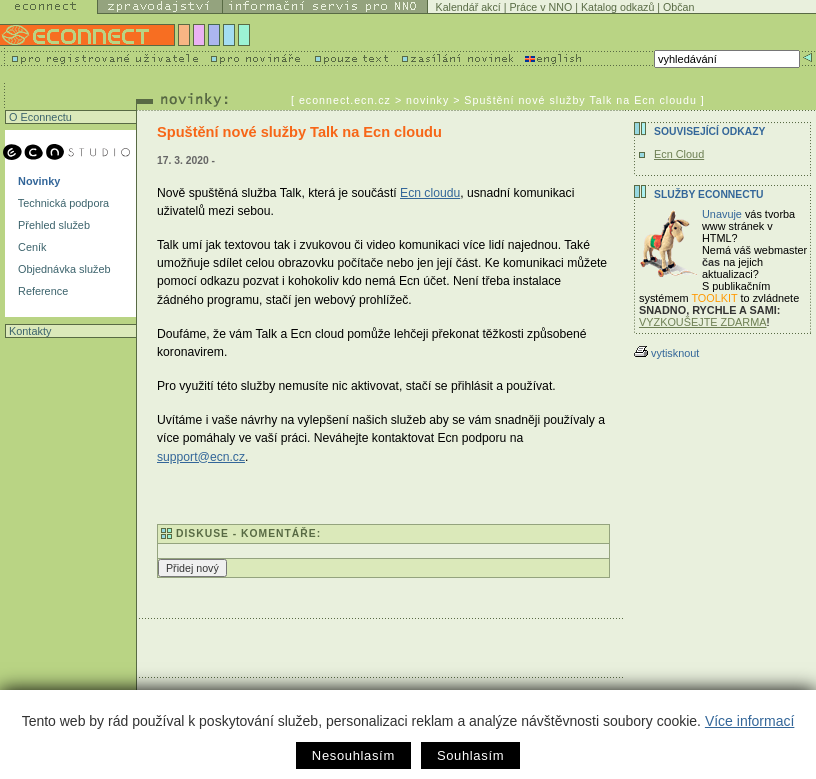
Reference (41, 291)
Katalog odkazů (617, 7)
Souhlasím (470, 755)
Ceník (30, 247)
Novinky (37, 181)
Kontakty (28, 331)
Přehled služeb (52, 225)
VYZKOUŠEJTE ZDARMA (703, 322)
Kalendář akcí (468, 7)
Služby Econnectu (708, 194)
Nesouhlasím (353, 755)
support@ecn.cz (201, 457)
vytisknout (666, 353)
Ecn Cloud (679, 154)
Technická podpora (62, 203)
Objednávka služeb (63, 269)
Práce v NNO (540, 7)
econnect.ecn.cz (345, 100)
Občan (678, 7)
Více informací (749, 721)
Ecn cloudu (430, 193)
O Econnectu (39, 117)
